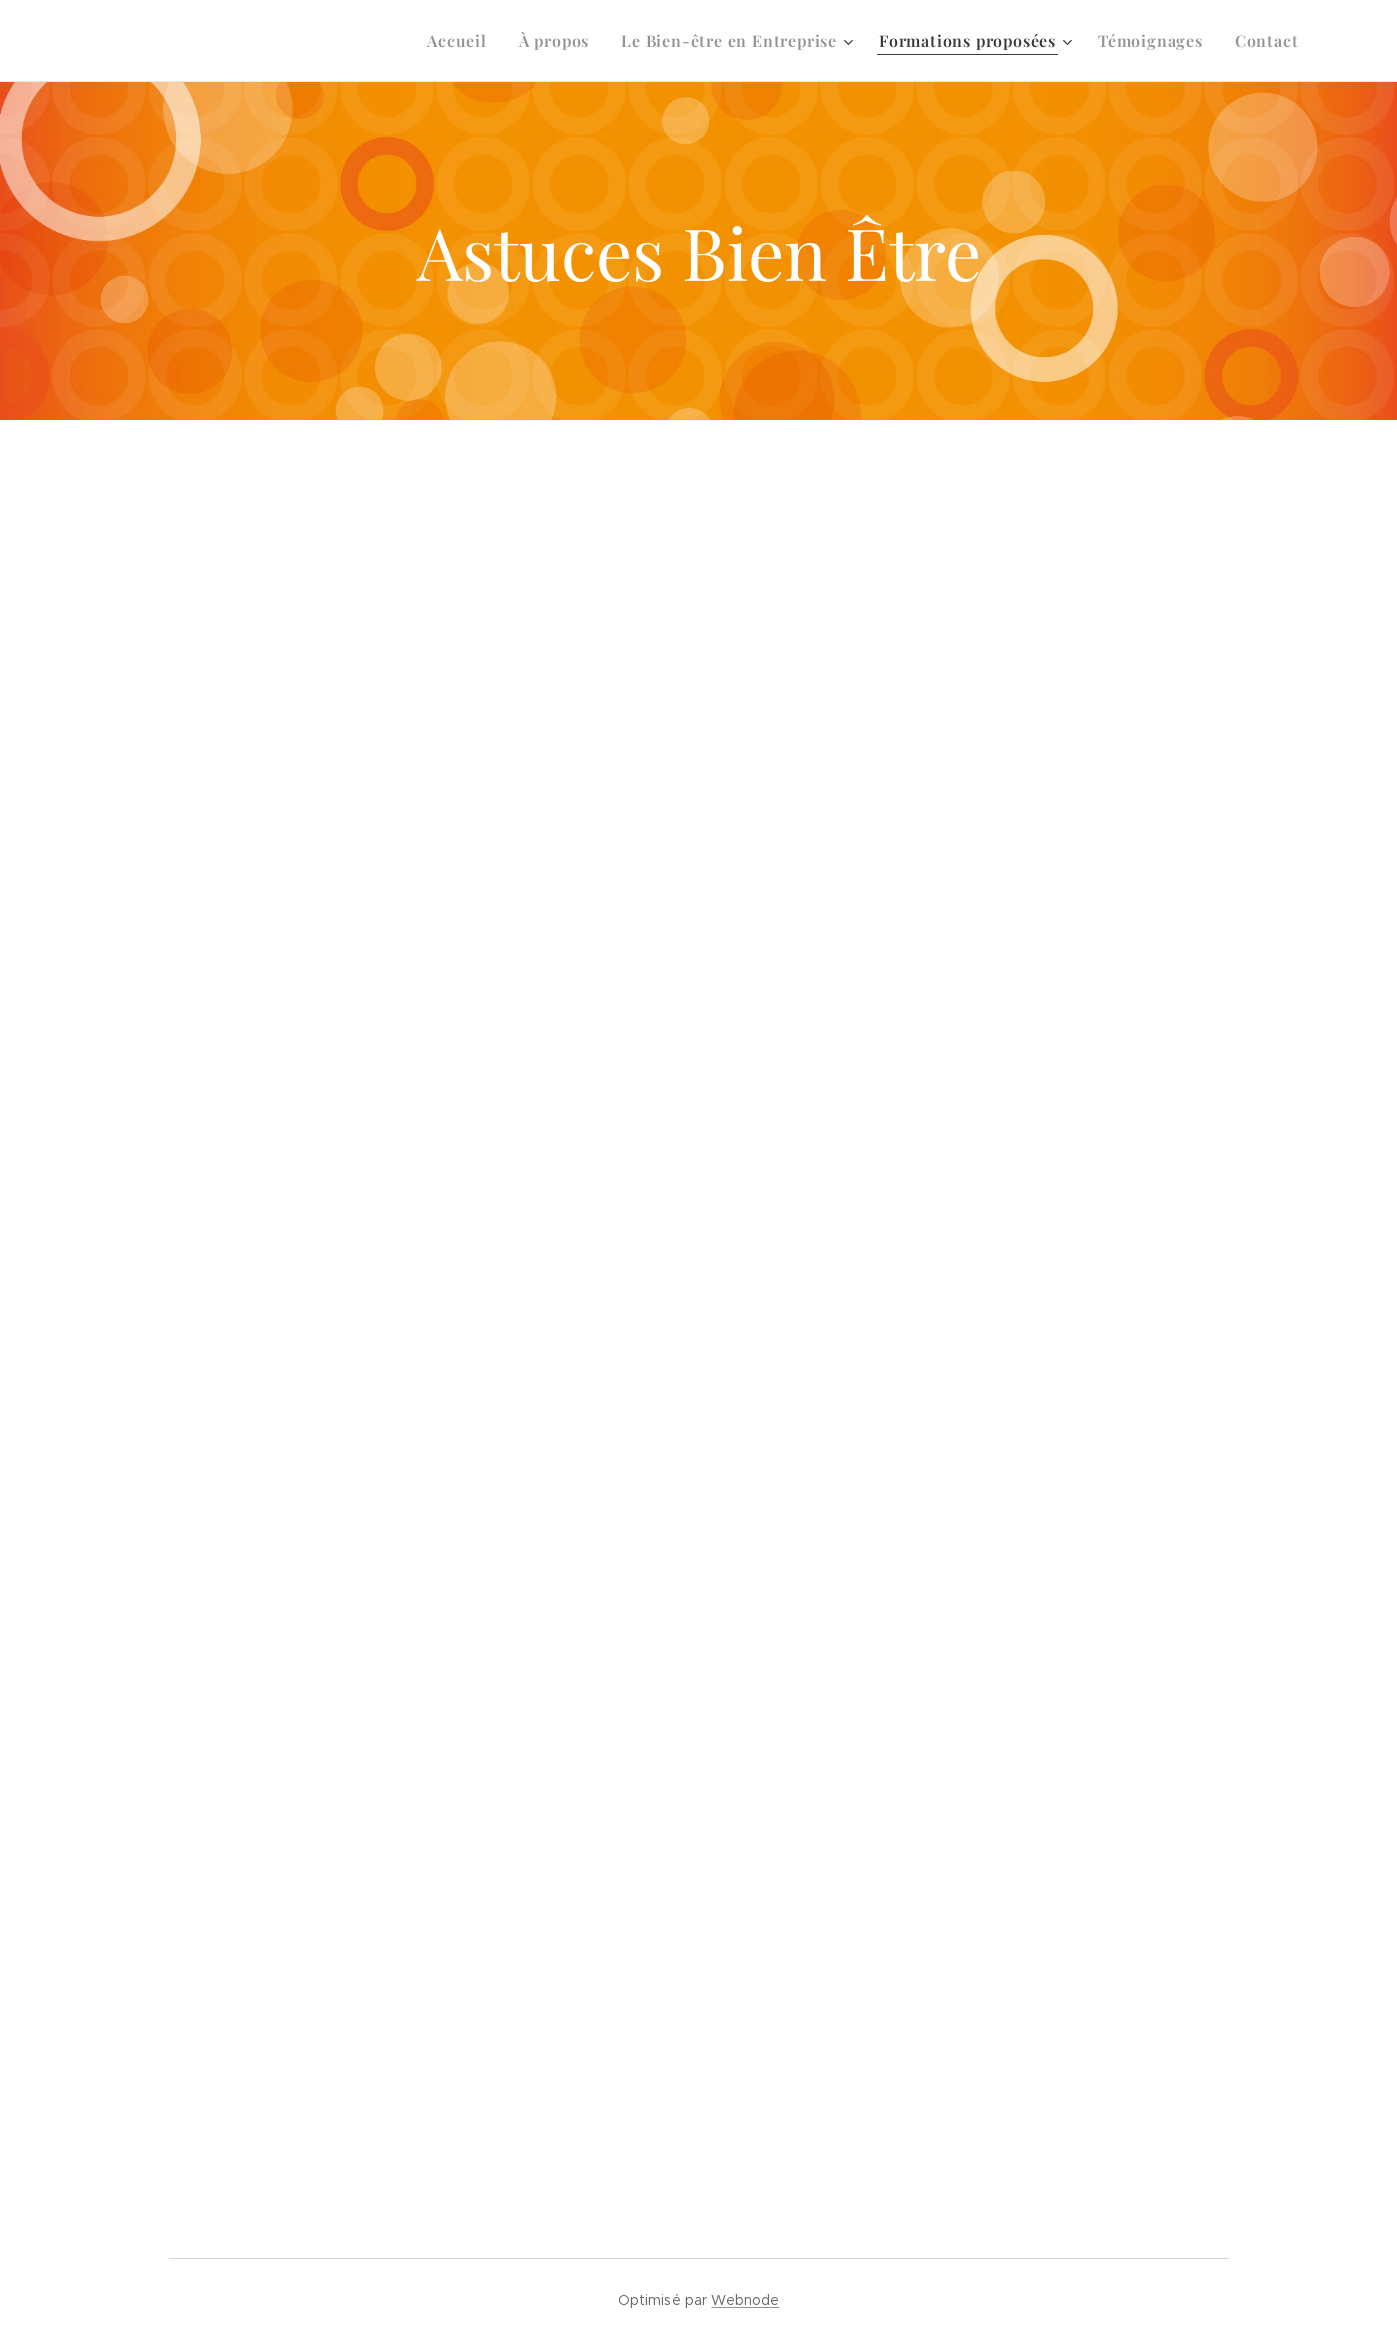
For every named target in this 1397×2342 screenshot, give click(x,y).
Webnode (745, 2300)
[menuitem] (462, 41)
